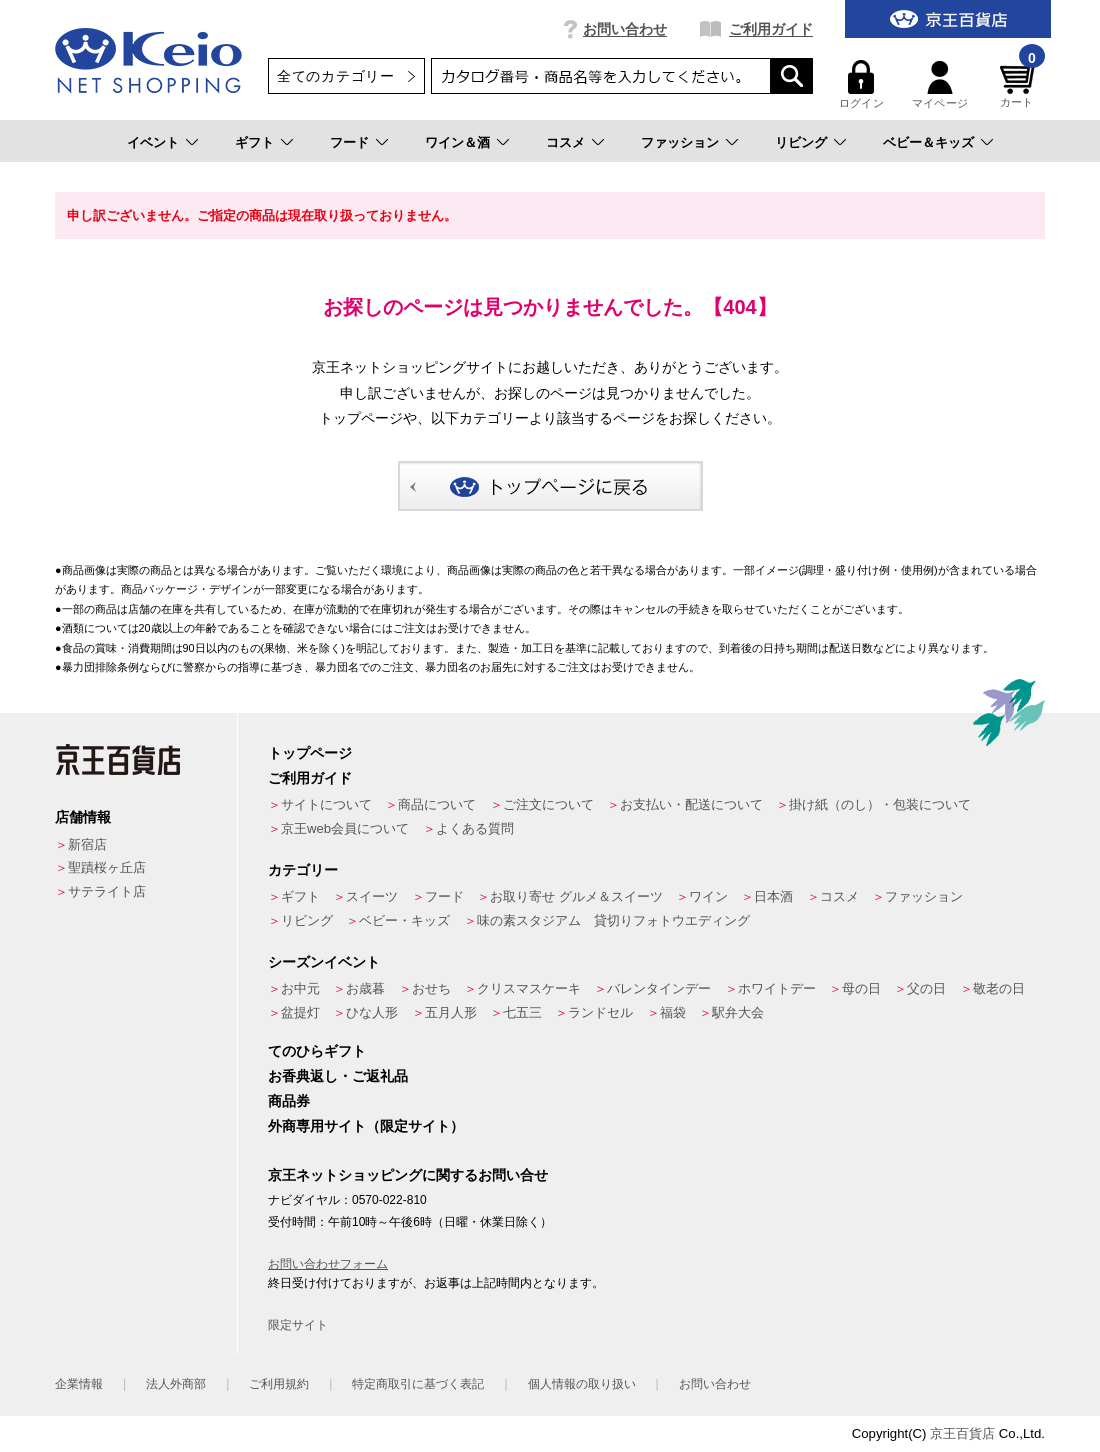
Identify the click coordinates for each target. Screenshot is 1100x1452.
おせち (431, 988)
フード (349, 142)
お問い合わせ (625, 29)
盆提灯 (300, 1012)
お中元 (300, 988)
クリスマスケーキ (529, 988)
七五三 (522, 1012)
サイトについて (326, 804)
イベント (153, 142)
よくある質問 (475, 828)
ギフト (254, 142)
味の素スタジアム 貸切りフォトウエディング (613, 920)
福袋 (673, 1012)
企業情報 (79, 1384)
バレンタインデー (659, 988)
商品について (437, 804)
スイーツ (372, 896)
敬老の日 (999, 988)
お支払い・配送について (691, 804)
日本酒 (773, 896)
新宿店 (87, 844)
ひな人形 (372, 1012)
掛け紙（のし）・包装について (880, 804)
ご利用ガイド (771, 29)
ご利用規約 (279, 1384)
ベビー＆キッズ (928, 142)
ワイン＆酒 (457, 142)
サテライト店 (107, 891)
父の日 (926, 988)
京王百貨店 (962, 1433)
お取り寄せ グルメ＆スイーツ (576, 896)
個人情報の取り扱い (582, 1384)
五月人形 (451, 1012)
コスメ (565, 142)
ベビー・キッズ (404, 920)
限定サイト (298, 1325)
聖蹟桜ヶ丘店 (107, 867)
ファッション (680, 142)
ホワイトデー (777, 988)
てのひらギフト (317, 1051)
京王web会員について (345, 828)
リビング (801, 142)
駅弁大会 (738, 1012)
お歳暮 (365, 988)
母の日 (861, 988)
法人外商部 (176, 1384)
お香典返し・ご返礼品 (338, 1076)
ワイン (708, 896)
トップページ (310, 753)
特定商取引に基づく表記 (418, 1384)
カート (1020, 84)
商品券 (289, 1101)
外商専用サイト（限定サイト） (366, 1126)
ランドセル (600, 1012)
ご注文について (548, 804)
